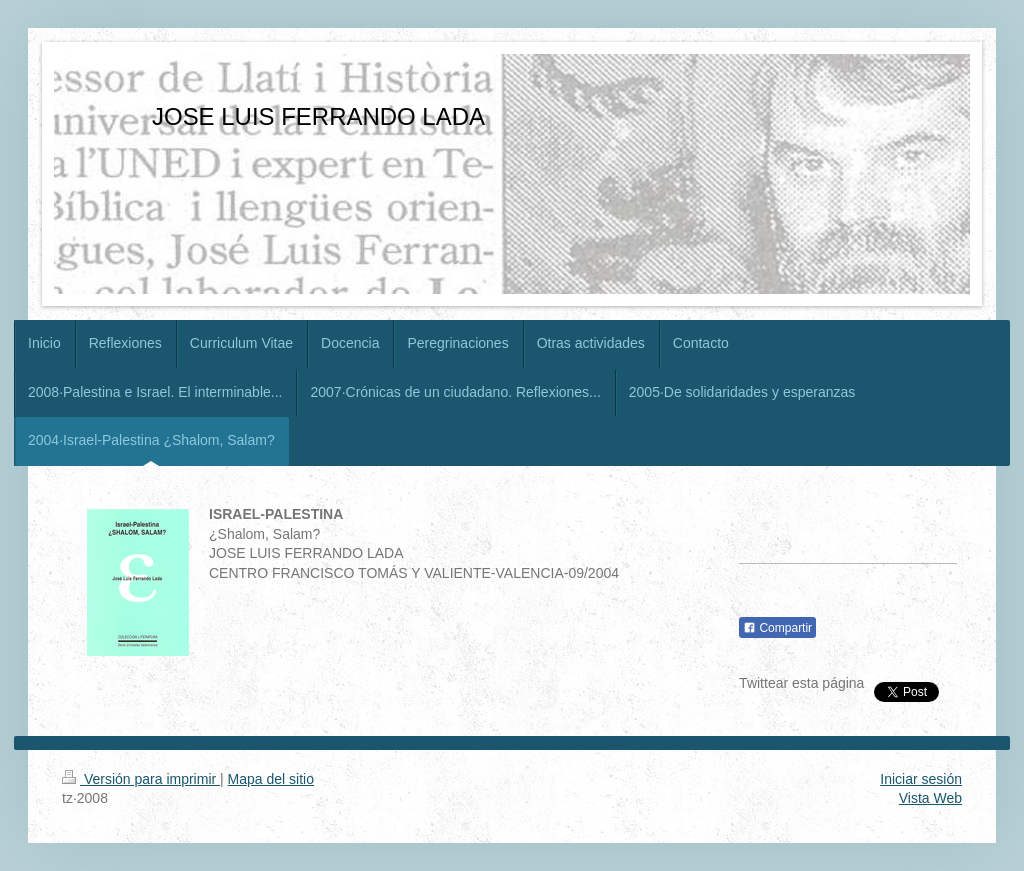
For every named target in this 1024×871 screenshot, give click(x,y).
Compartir (777, 628)
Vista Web (930, 798)
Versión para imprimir (141, 779)
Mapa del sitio (271, 779)
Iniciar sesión (921, 779)
